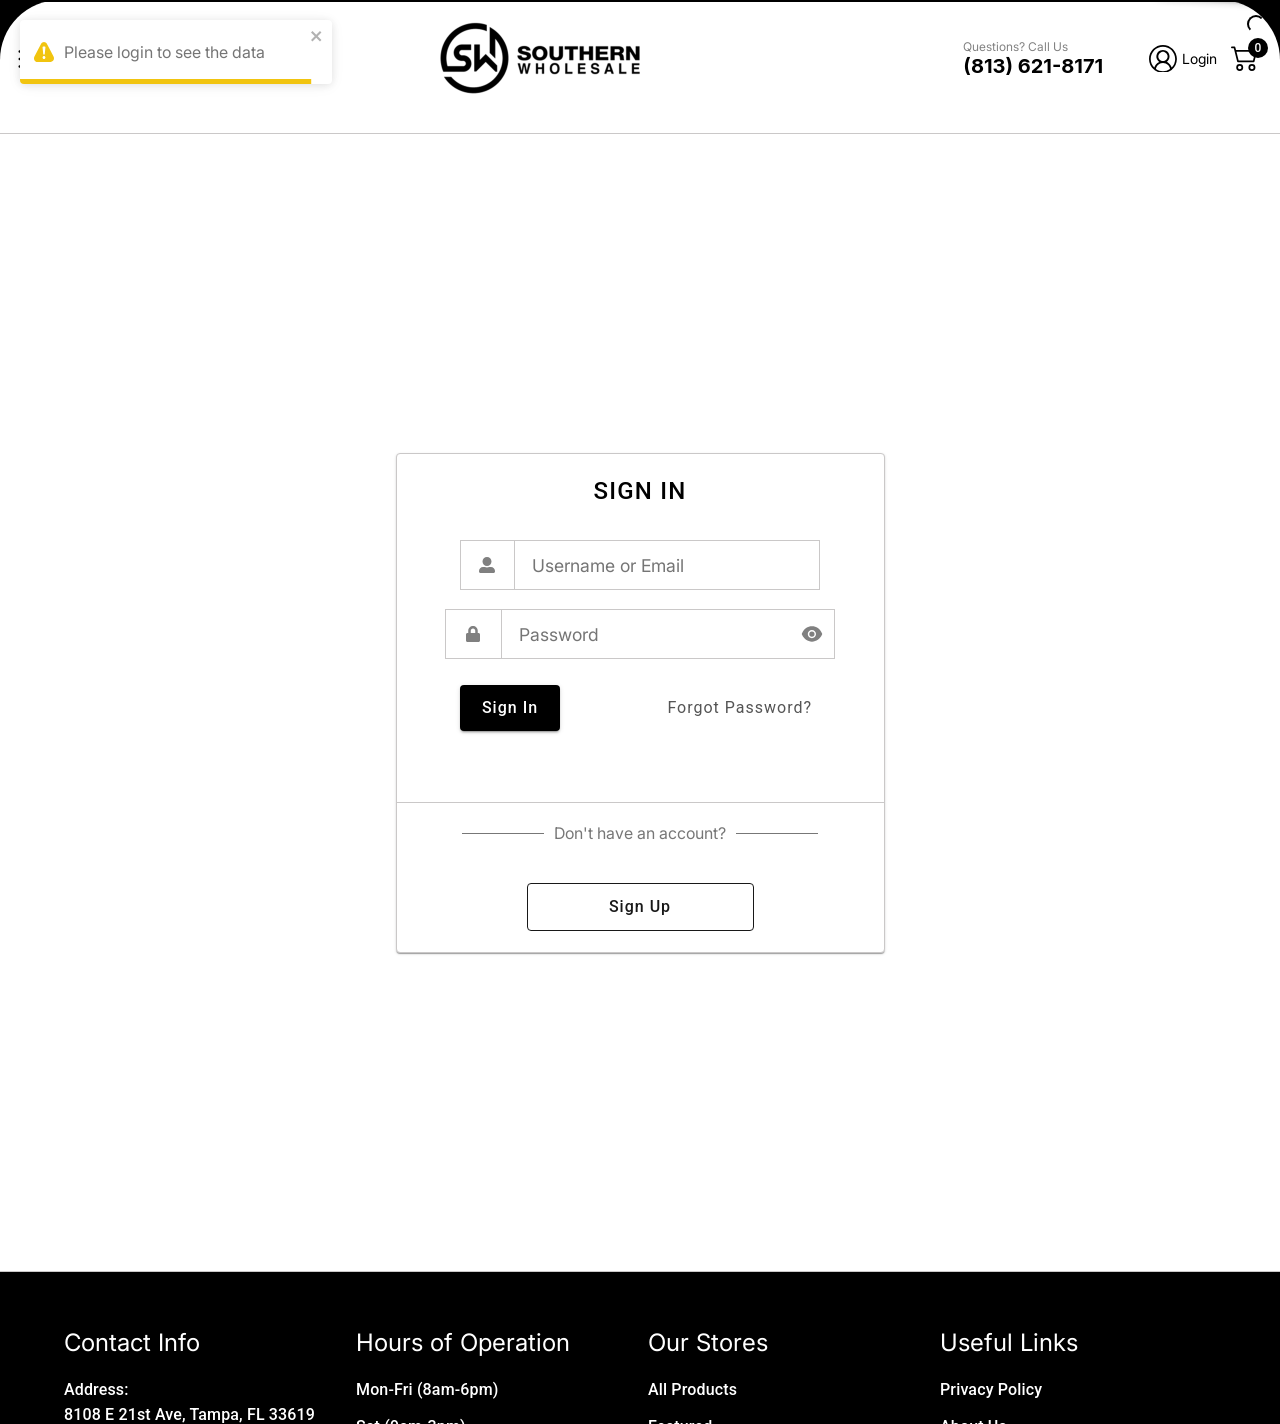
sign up (640, 907)
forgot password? (739, 708)
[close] (317, 37)
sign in (510, 708)
